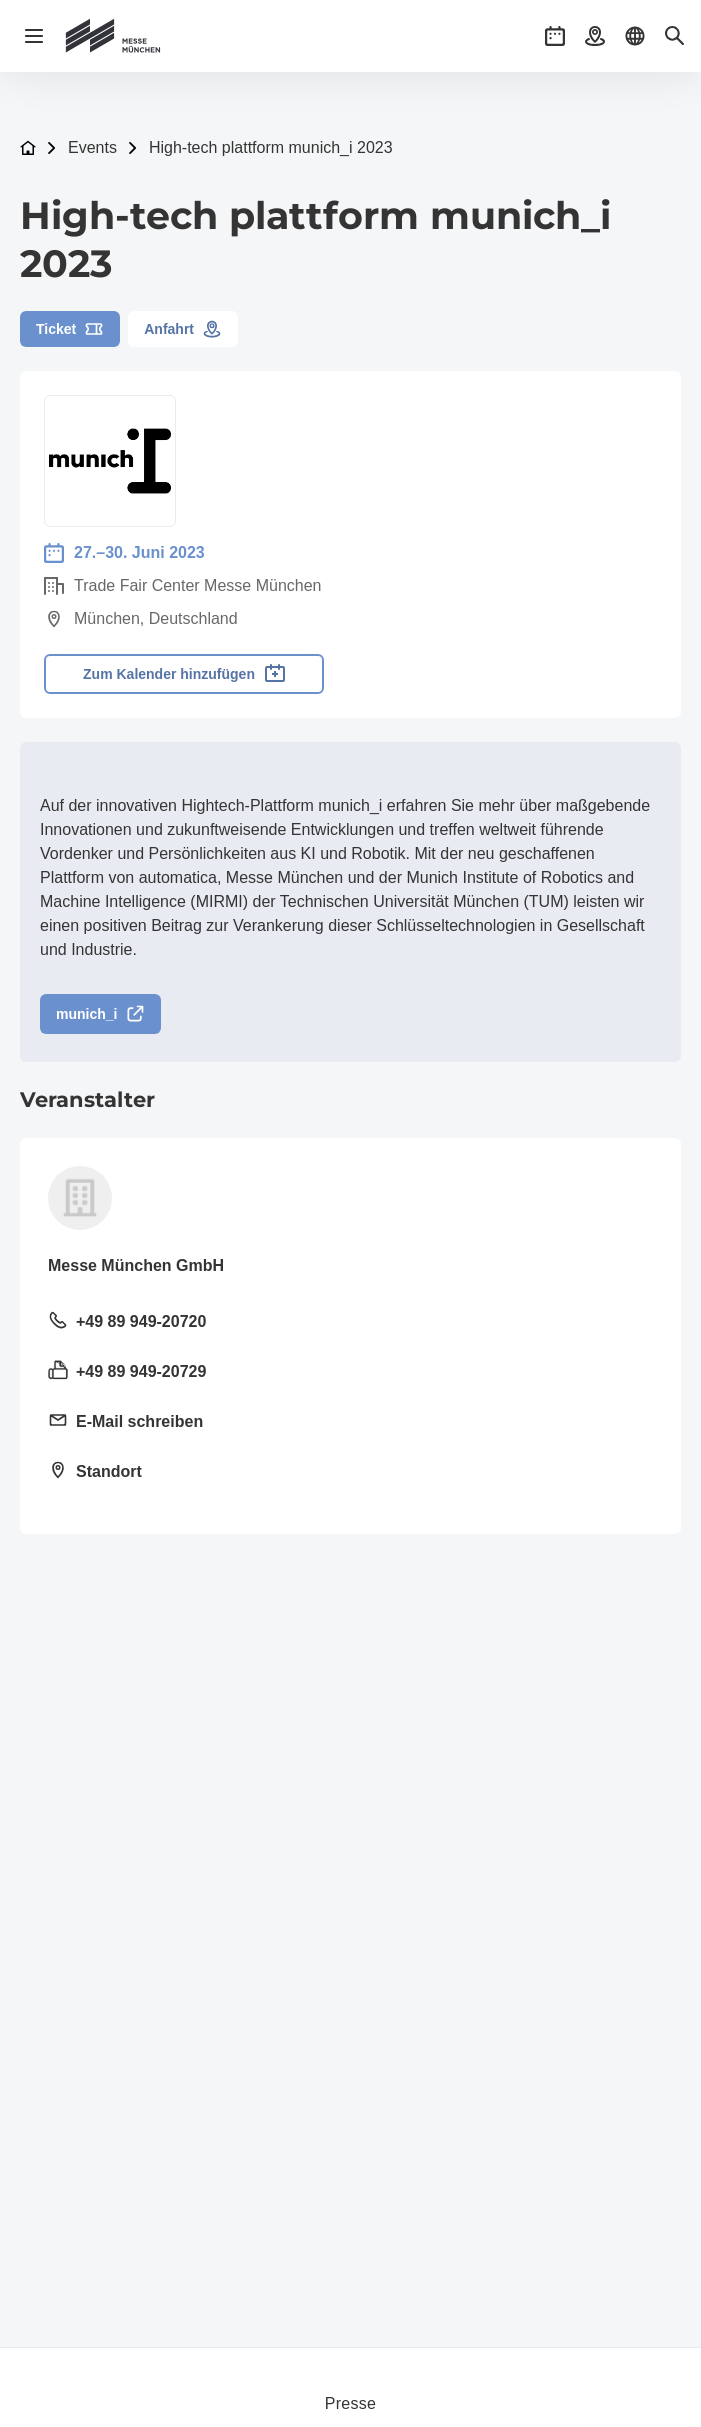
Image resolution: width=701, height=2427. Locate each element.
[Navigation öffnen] (34, 36)
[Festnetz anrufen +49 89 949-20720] (350, 1323)
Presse (351, 2403)
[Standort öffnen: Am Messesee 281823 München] (350, 1473)
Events (92, 147)
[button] (555, 36)
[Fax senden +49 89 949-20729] (350, 1373)
